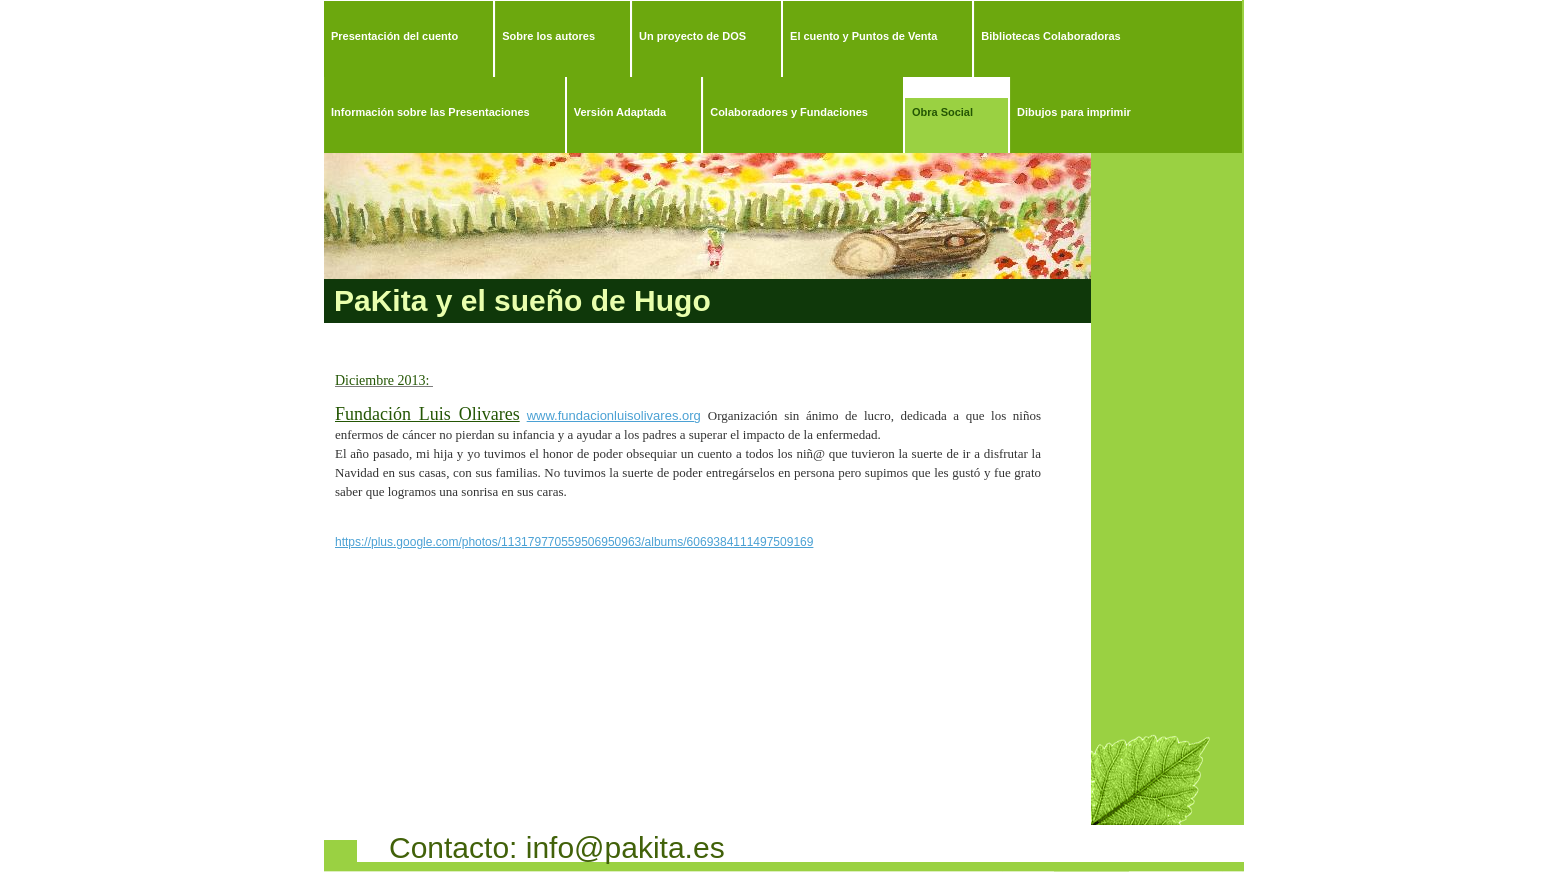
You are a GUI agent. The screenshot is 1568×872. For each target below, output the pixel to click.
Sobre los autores (548, 36)
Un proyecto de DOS (692, 36)
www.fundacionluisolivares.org (614, 415)
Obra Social (942, 112)
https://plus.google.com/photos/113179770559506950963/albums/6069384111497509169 (574, 542)
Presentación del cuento (394, 36)
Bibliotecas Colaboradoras (1050, 36)
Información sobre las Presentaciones (430, 112)
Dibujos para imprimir (1074, 112)
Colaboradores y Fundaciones (789, 112)
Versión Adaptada (620, 112)
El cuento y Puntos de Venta (863, 36)
